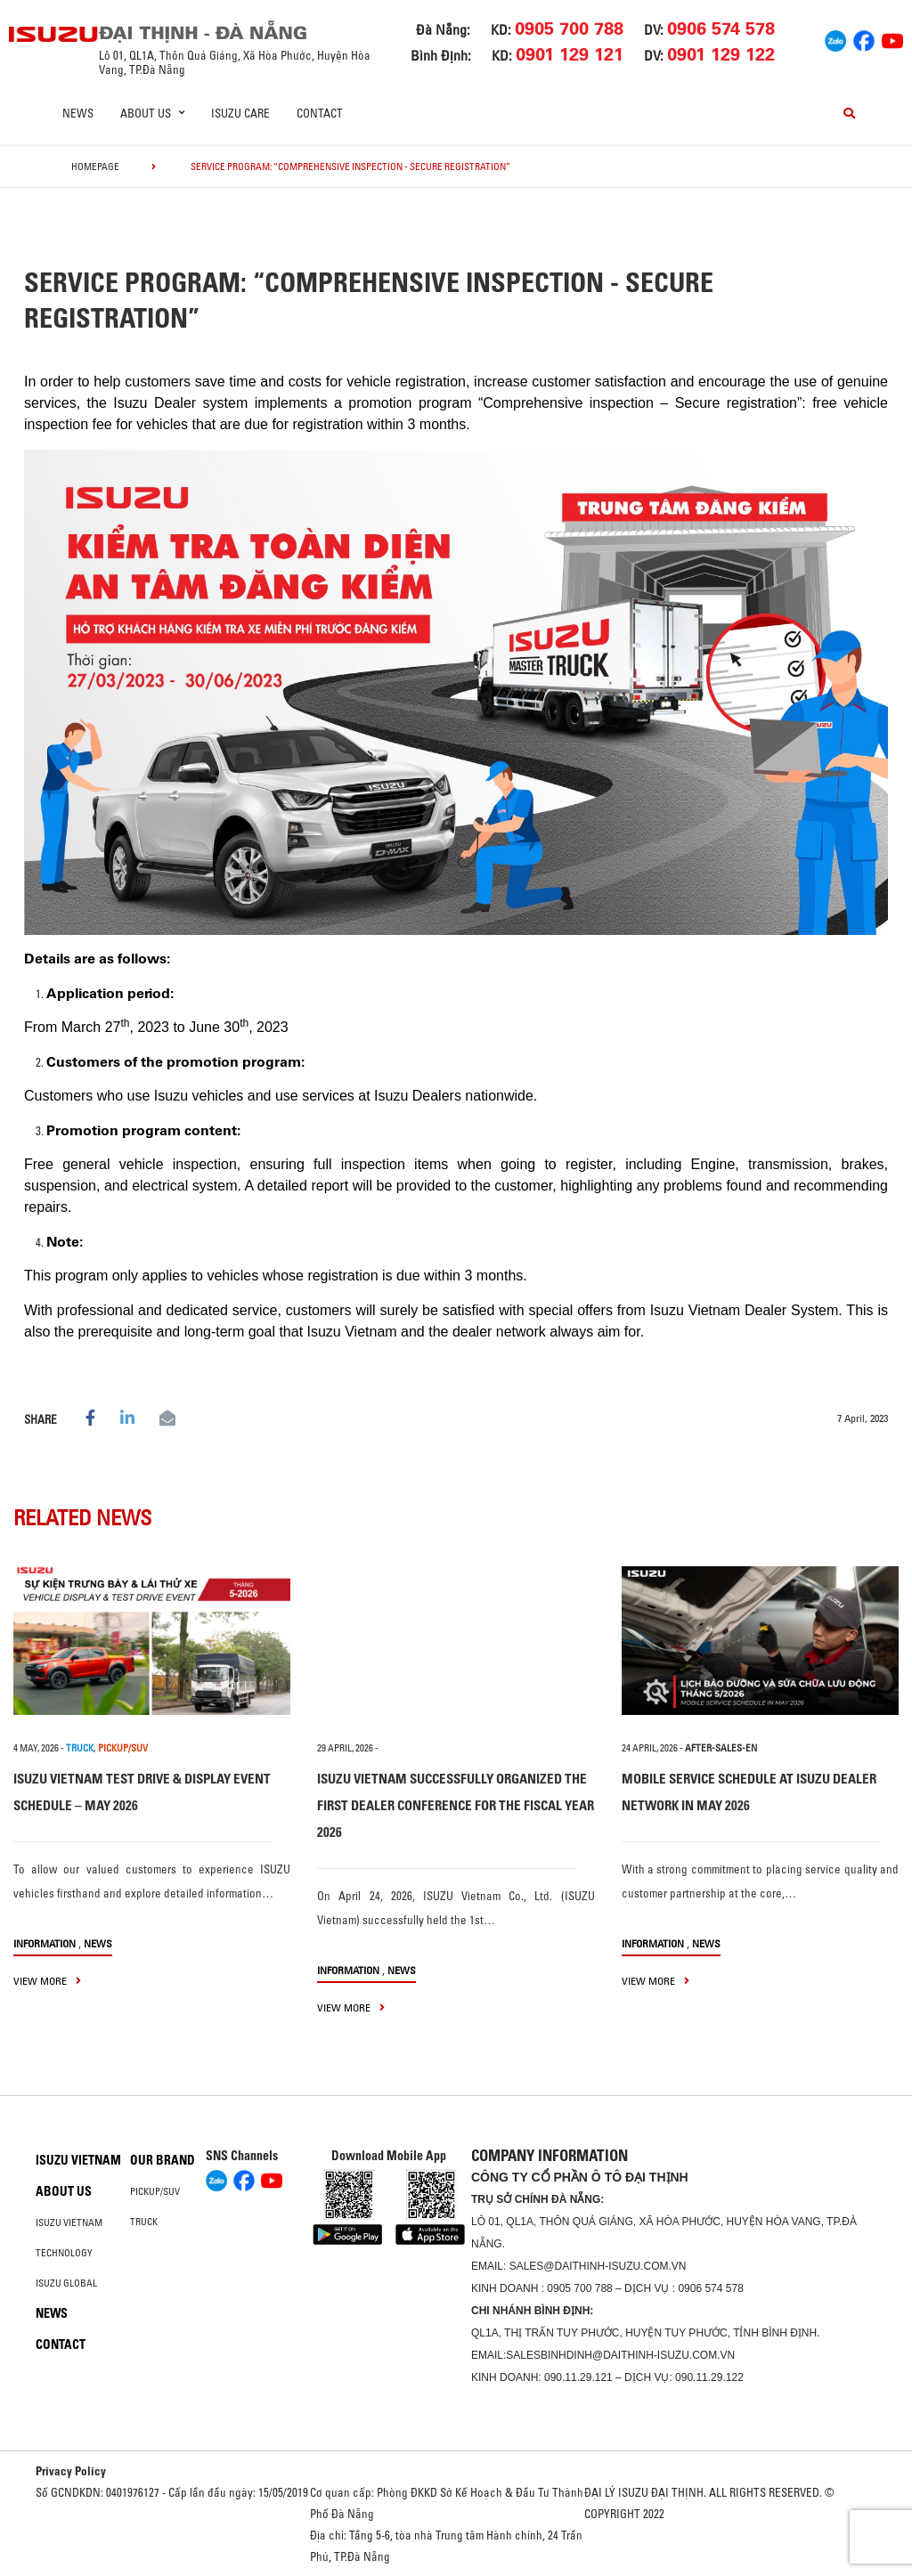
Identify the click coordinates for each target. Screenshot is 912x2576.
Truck (144, 2221)
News (78, 113)
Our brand (162, 2160)
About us (64, 2191)
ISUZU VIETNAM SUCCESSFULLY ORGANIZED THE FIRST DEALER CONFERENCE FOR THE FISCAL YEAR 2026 (455, 1805)
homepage (95, 166)
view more (47, 1980)
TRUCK (80, 1748)
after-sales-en (721, 1748)
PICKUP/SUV (123, 1748)
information (44, 1943)
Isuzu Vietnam (78, 2160)
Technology (64, 2253)
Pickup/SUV (155, 2191)
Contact (320, 113)
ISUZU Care (240, 113)
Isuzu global (66, 2283)
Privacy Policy (71, 2471)
